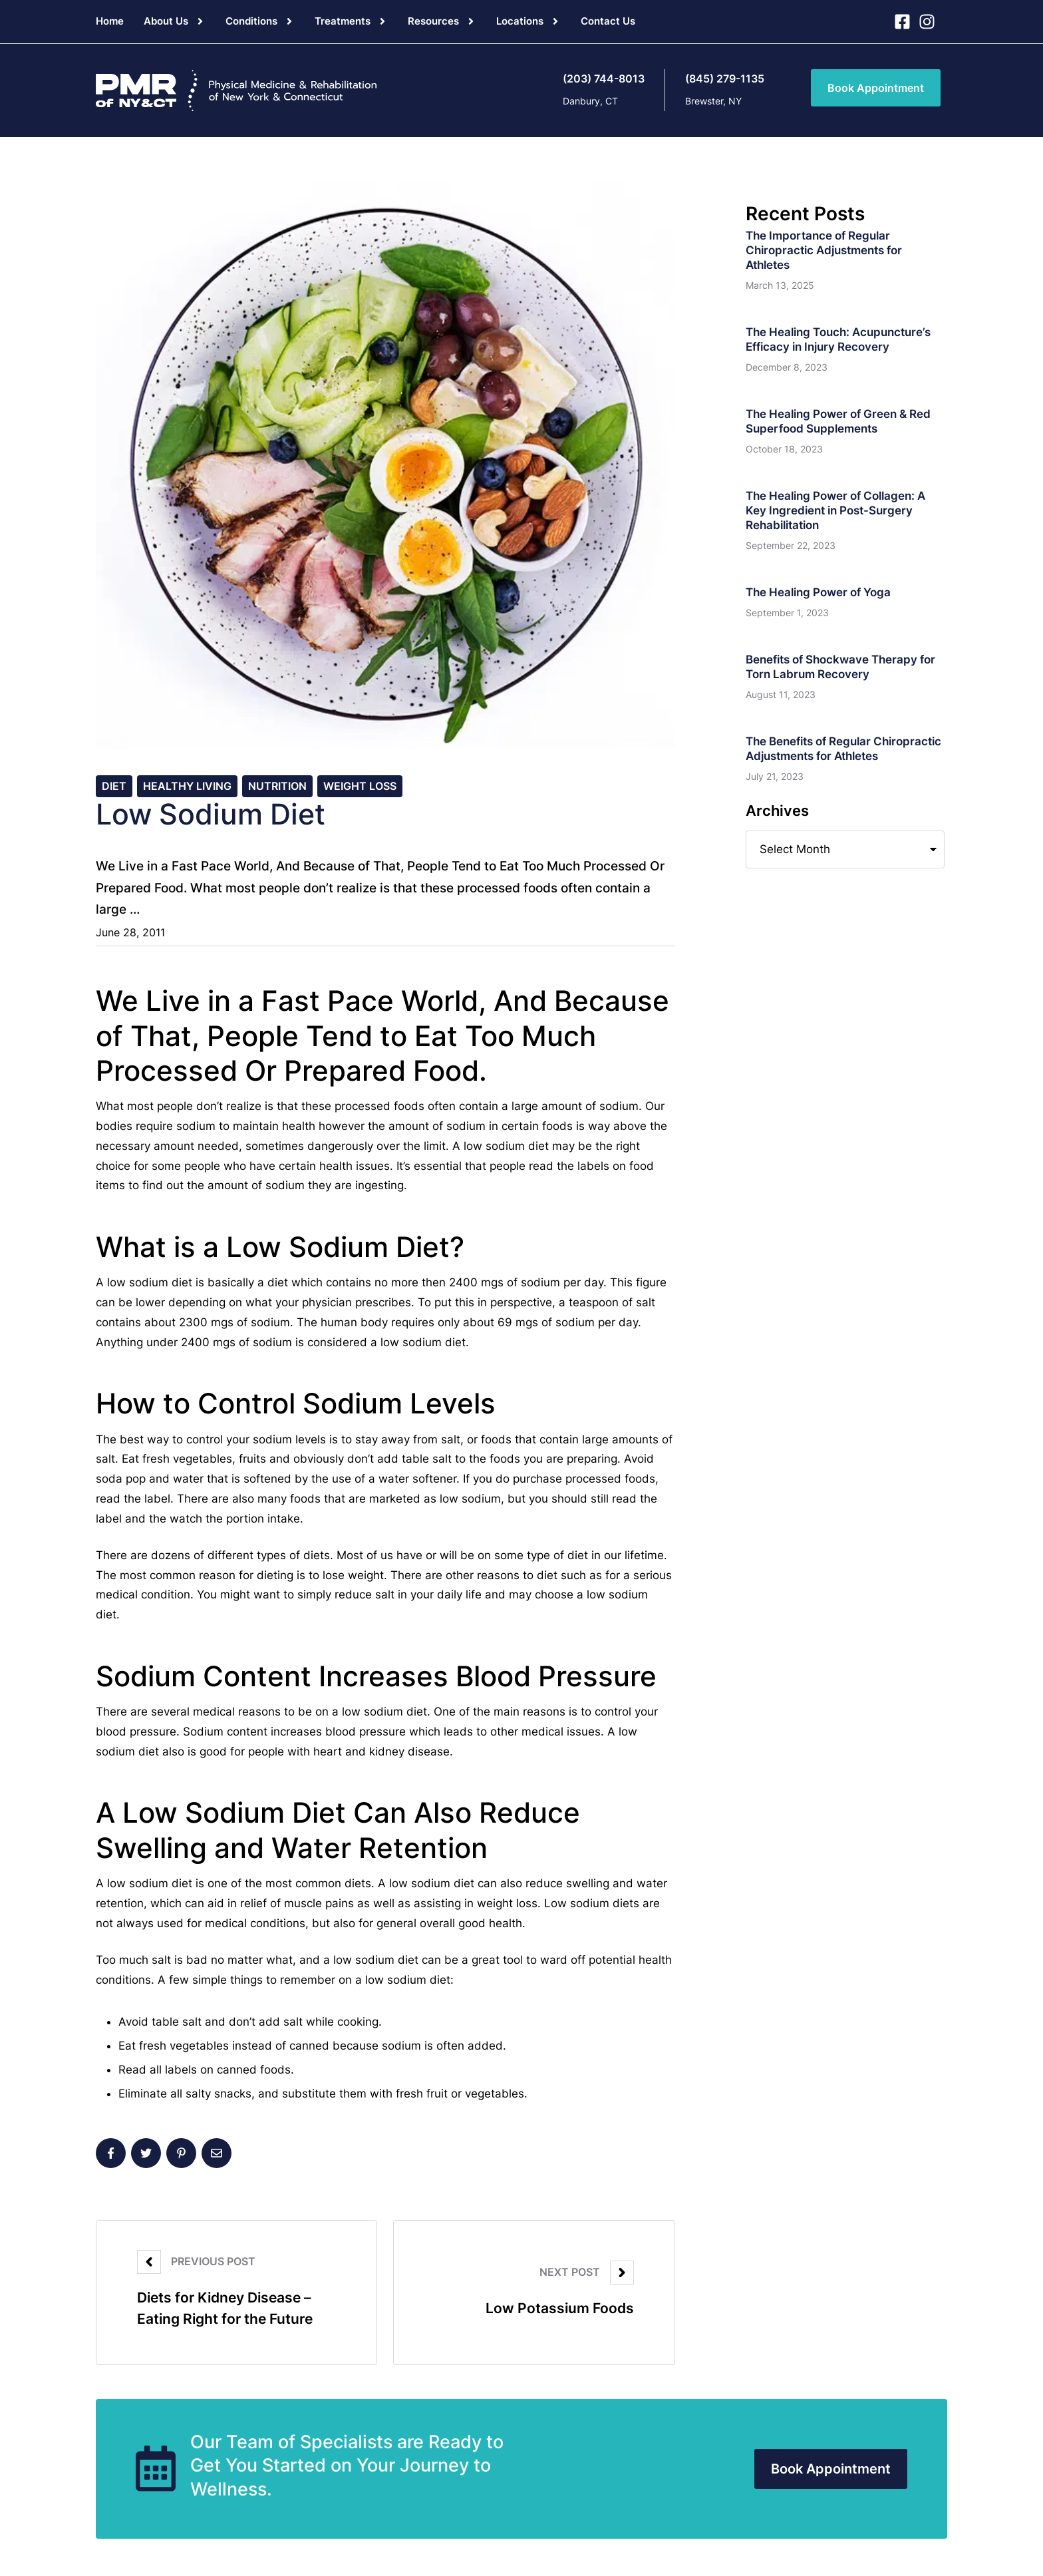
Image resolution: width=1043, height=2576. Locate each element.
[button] (200, 21)
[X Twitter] (146, 2156)
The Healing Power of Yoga (818, 592)
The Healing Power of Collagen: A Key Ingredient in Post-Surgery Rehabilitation (835, 510)
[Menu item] (110, 21)
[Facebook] (111, 2156)
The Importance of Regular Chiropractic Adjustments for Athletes (824, 250)
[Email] (216, 2156)
